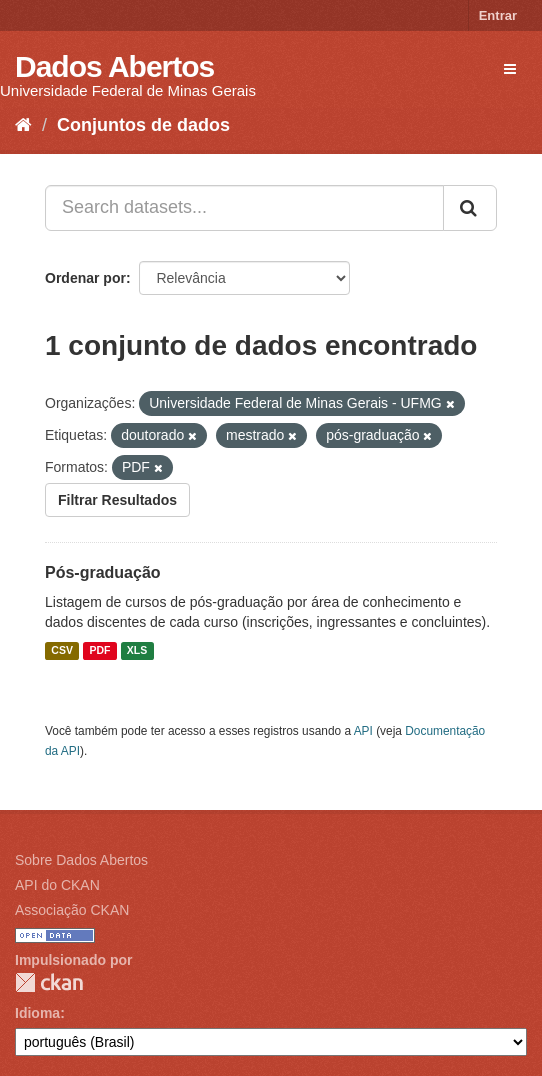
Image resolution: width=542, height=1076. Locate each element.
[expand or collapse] (510, 69)
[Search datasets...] (244, 208)
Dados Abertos (114, 66)
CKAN (49, 982)
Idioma (37, 1013)
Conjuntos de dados (143, 125)
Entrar (498, 15)
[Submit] (470, 208)
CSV (62, 651)
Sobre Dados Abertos (81, 860)
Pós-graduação (103, 572)
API (363, 731)
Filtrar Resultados (117, 500)
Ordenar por (85, 278)
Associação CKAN (72, 910)
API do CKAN (57, 885)
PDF (99, 651)
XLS (137, 651)
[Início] (23, 125)
